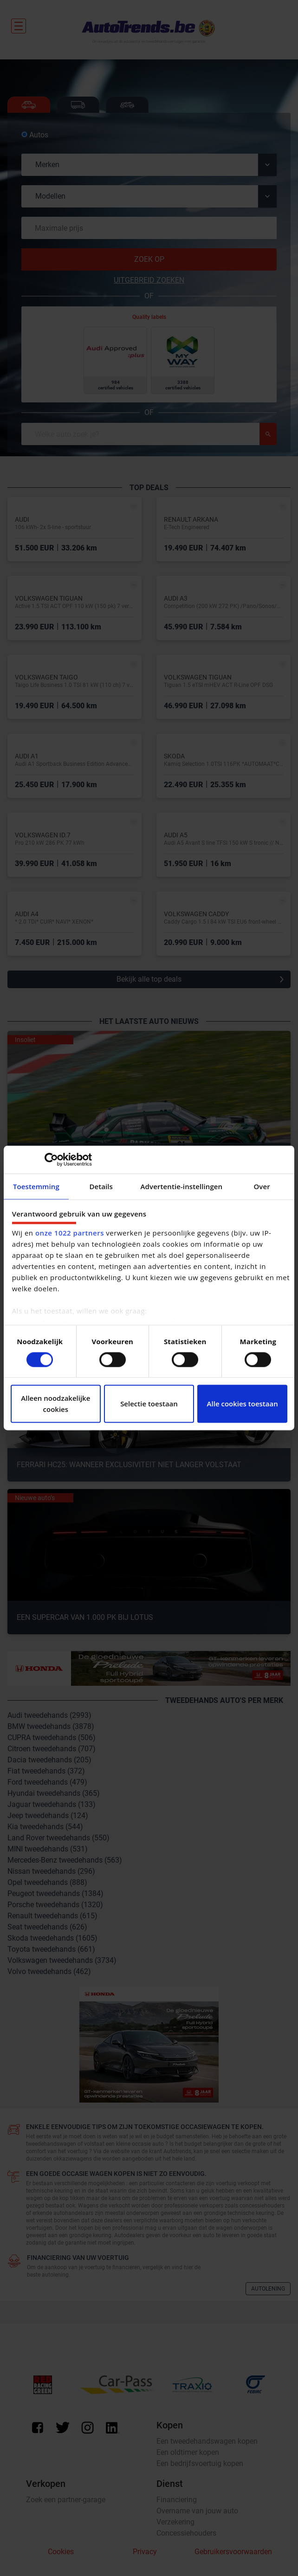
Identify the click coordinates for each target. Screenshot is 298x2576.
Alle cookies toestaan (242, 1404)
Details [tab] (101, 1186)
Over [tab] (261, 1186)
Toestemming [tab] (36, 1186)
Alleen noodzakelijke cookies (55, 1404)
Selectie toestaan (149, 1404)
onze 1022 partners (69, 1233)
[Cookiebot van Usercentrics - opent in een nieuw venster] (51, 1159)
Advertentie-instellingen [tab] (182, 1186)
